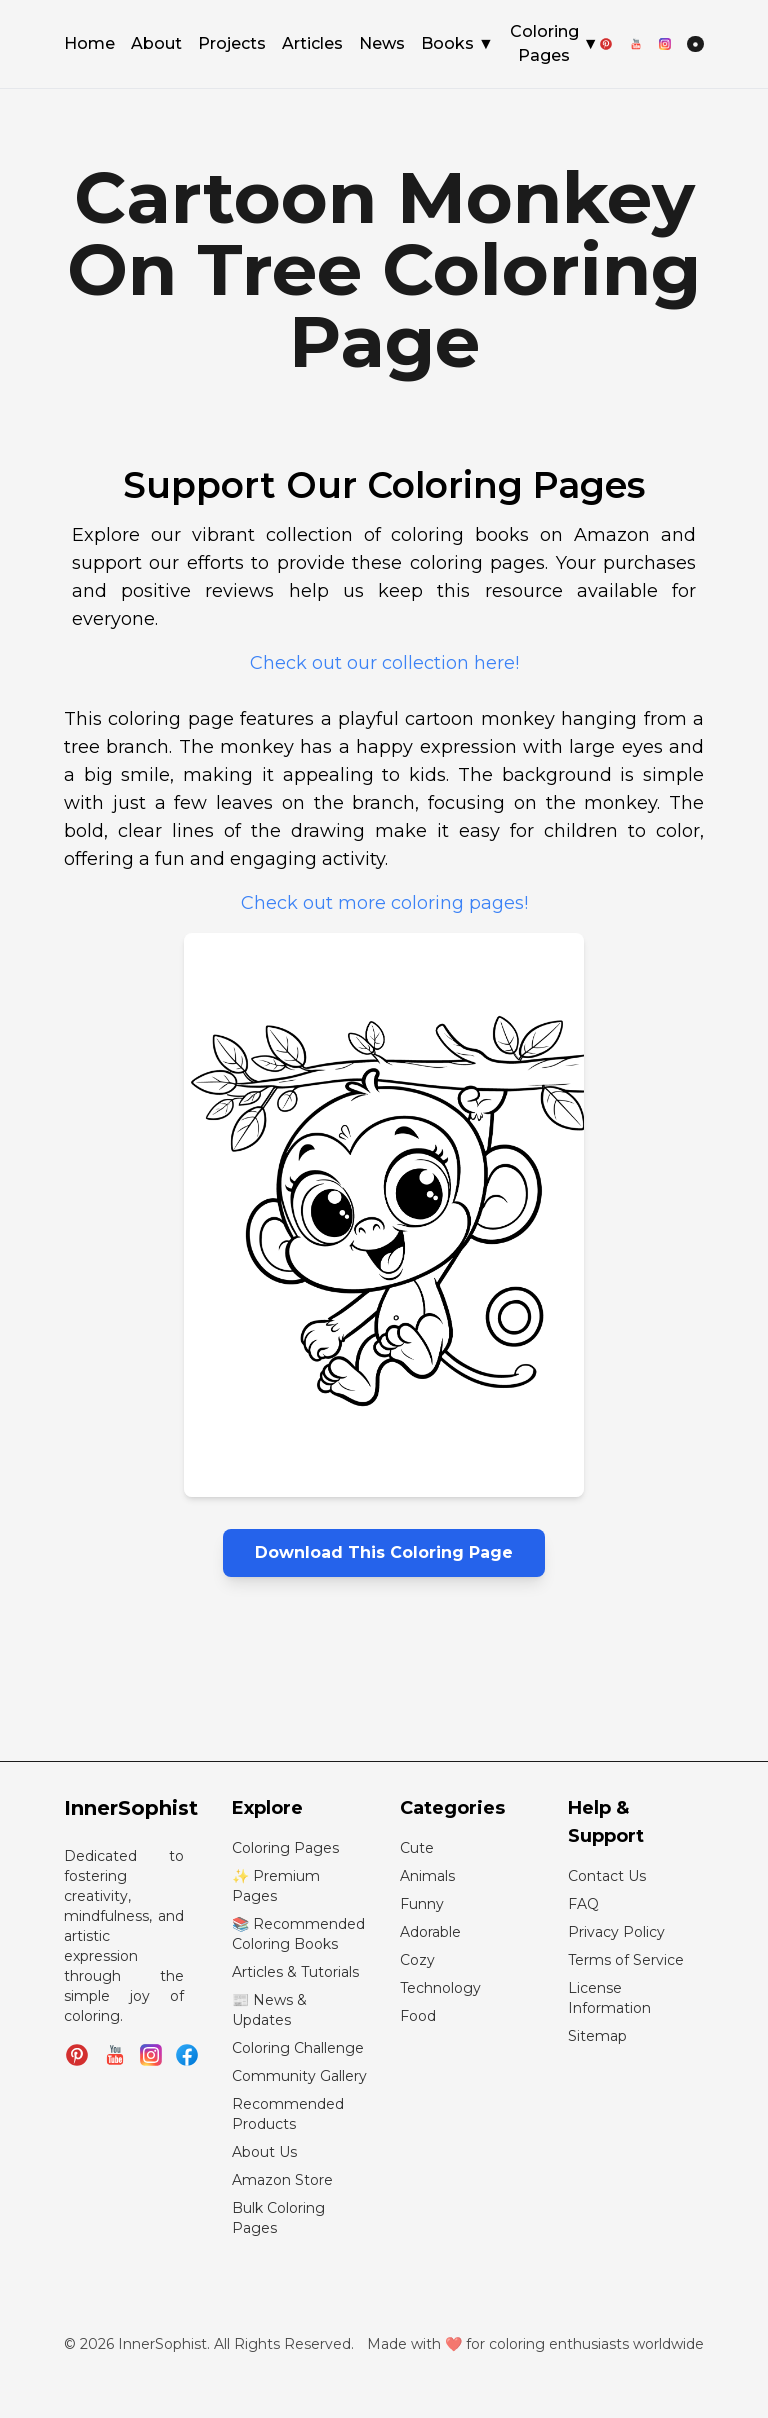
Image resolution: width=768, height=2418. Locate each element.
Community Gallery (299, 2076)
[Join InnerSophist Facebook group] (187, 2055)
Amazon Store (282, 2180)
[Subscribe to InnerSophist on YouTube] (115, 2055)
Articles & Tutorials (295, 1972)
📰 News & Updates (269, 2010)
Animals (427, 1876)
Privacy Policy (616, 1932)
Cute (417, 1848)
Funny (422, 1904)
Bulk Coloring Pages (278, 2218)
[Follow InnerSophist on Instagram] (151, 2055)
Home (89, 45)
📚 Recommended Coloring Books (298, 1934)
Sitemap (597, 2036)
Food (418, 2016)
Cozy (417, 1960)
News (382, 45)
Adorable (430, 1932)
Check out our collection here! (384, 663)
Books (457, 44)
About (156, 45)
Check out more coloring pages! (384, 903)
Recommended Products (288, 2114)
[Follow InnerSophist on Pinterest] (77, 2055)
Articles (312, 45)
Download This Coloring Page (384, 1552)
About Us (264, 2152)
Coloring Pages (554, 43)
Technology (440, 1988)
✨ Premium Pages (276, 1886)
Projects (232, 45)
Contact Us (607, 1876)
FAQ (583, 1904)
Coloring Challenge (298, 2048)
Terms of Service (626, 1960)
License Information (609, 1998)
